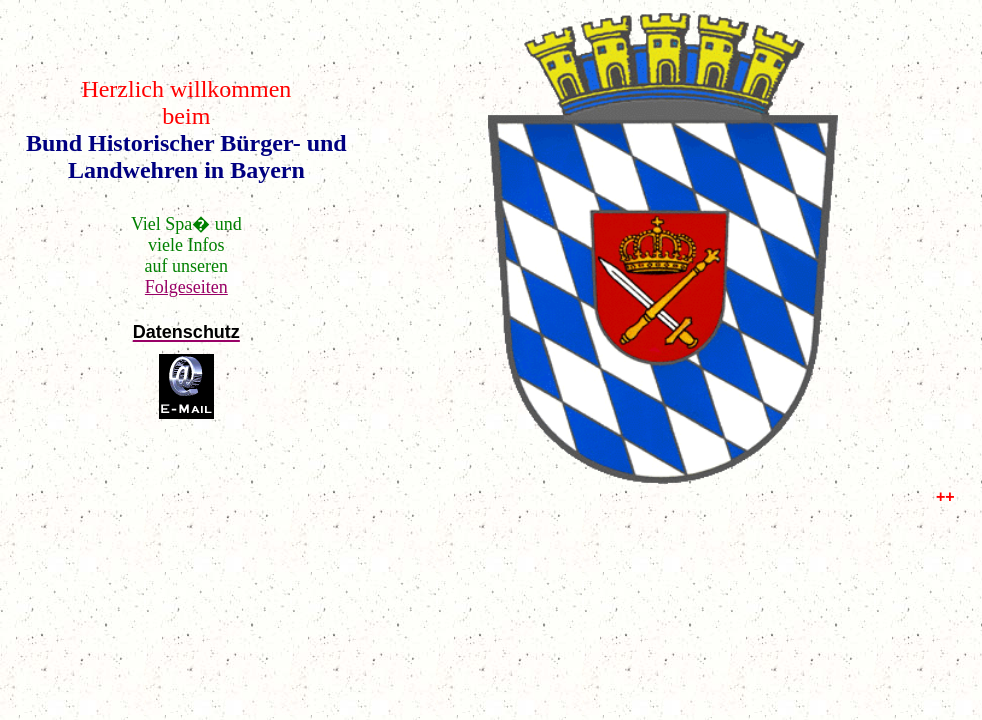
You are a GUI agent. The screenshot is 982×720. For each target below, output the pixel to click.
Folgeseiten (186, 287)
